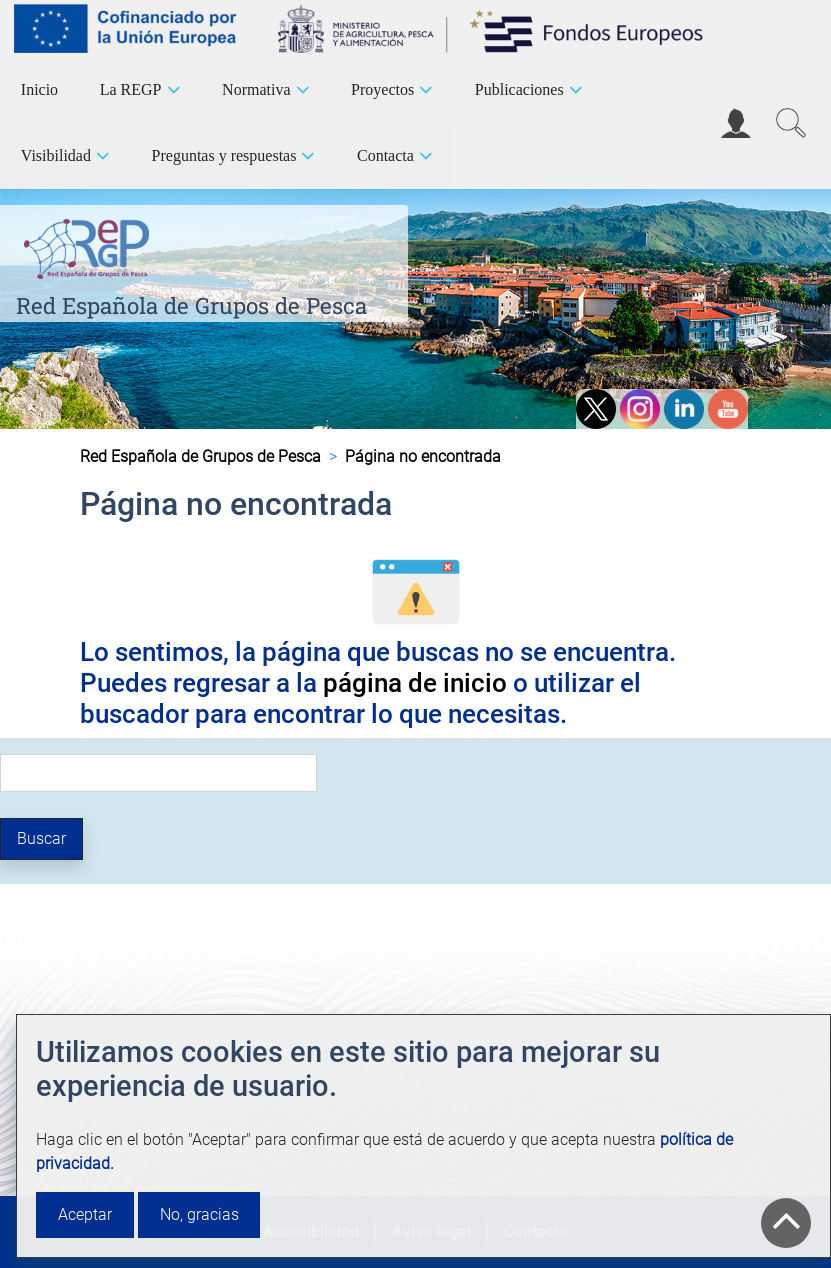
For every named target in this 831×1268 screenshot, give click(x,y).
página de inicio (415, 683)
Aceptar (85, 1214)
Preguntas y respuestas (224, 155)
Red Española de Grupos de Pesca (191, 305)
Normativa (256, 89)
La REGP (131, 89)
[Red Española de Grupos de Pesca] (90, 245)
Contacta (385, 155)
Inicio (39, 89)
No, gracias (199, 1214)
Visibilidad (56, 155)
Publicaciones (519, 89)
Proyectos (382, 89)
